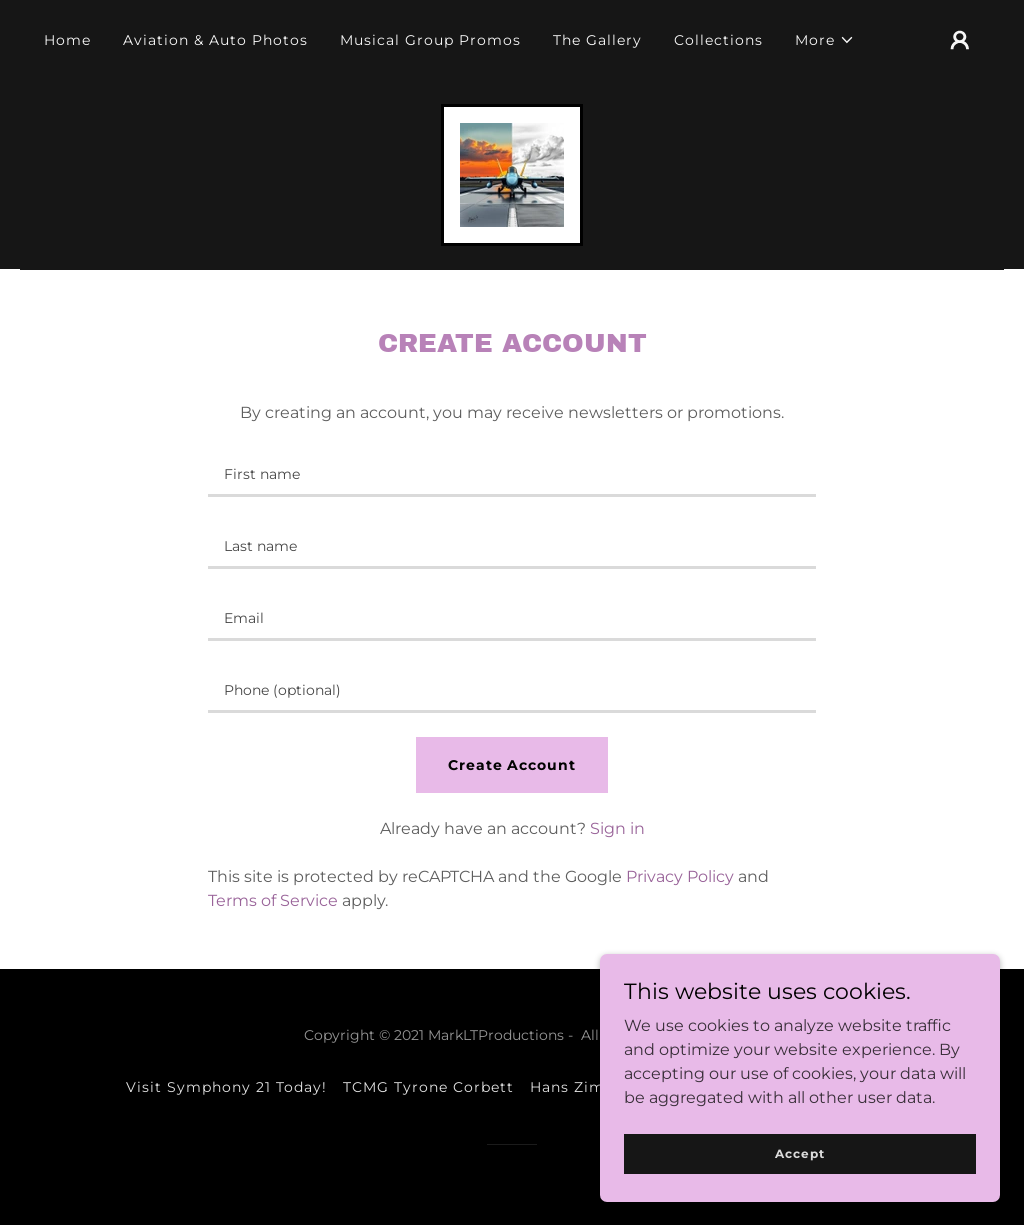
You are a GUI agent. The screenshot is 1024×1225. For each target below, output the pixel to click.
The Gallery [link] (597, 40)
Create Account (512, 765)
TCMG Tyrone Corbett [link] (428, 1087)
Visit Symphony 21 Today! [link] (226, 1087)
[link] (512, 173)
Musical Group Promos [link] (430, 40)
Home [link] (67, 40)
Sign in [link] (617, 828)
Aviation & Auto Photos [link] (215, 40)
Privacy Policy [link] (680, 876)
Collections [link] (718, 40)
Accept (799, 1153)
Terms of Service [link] (273, 900)
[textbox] (512, 473)
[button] (825, 40)
